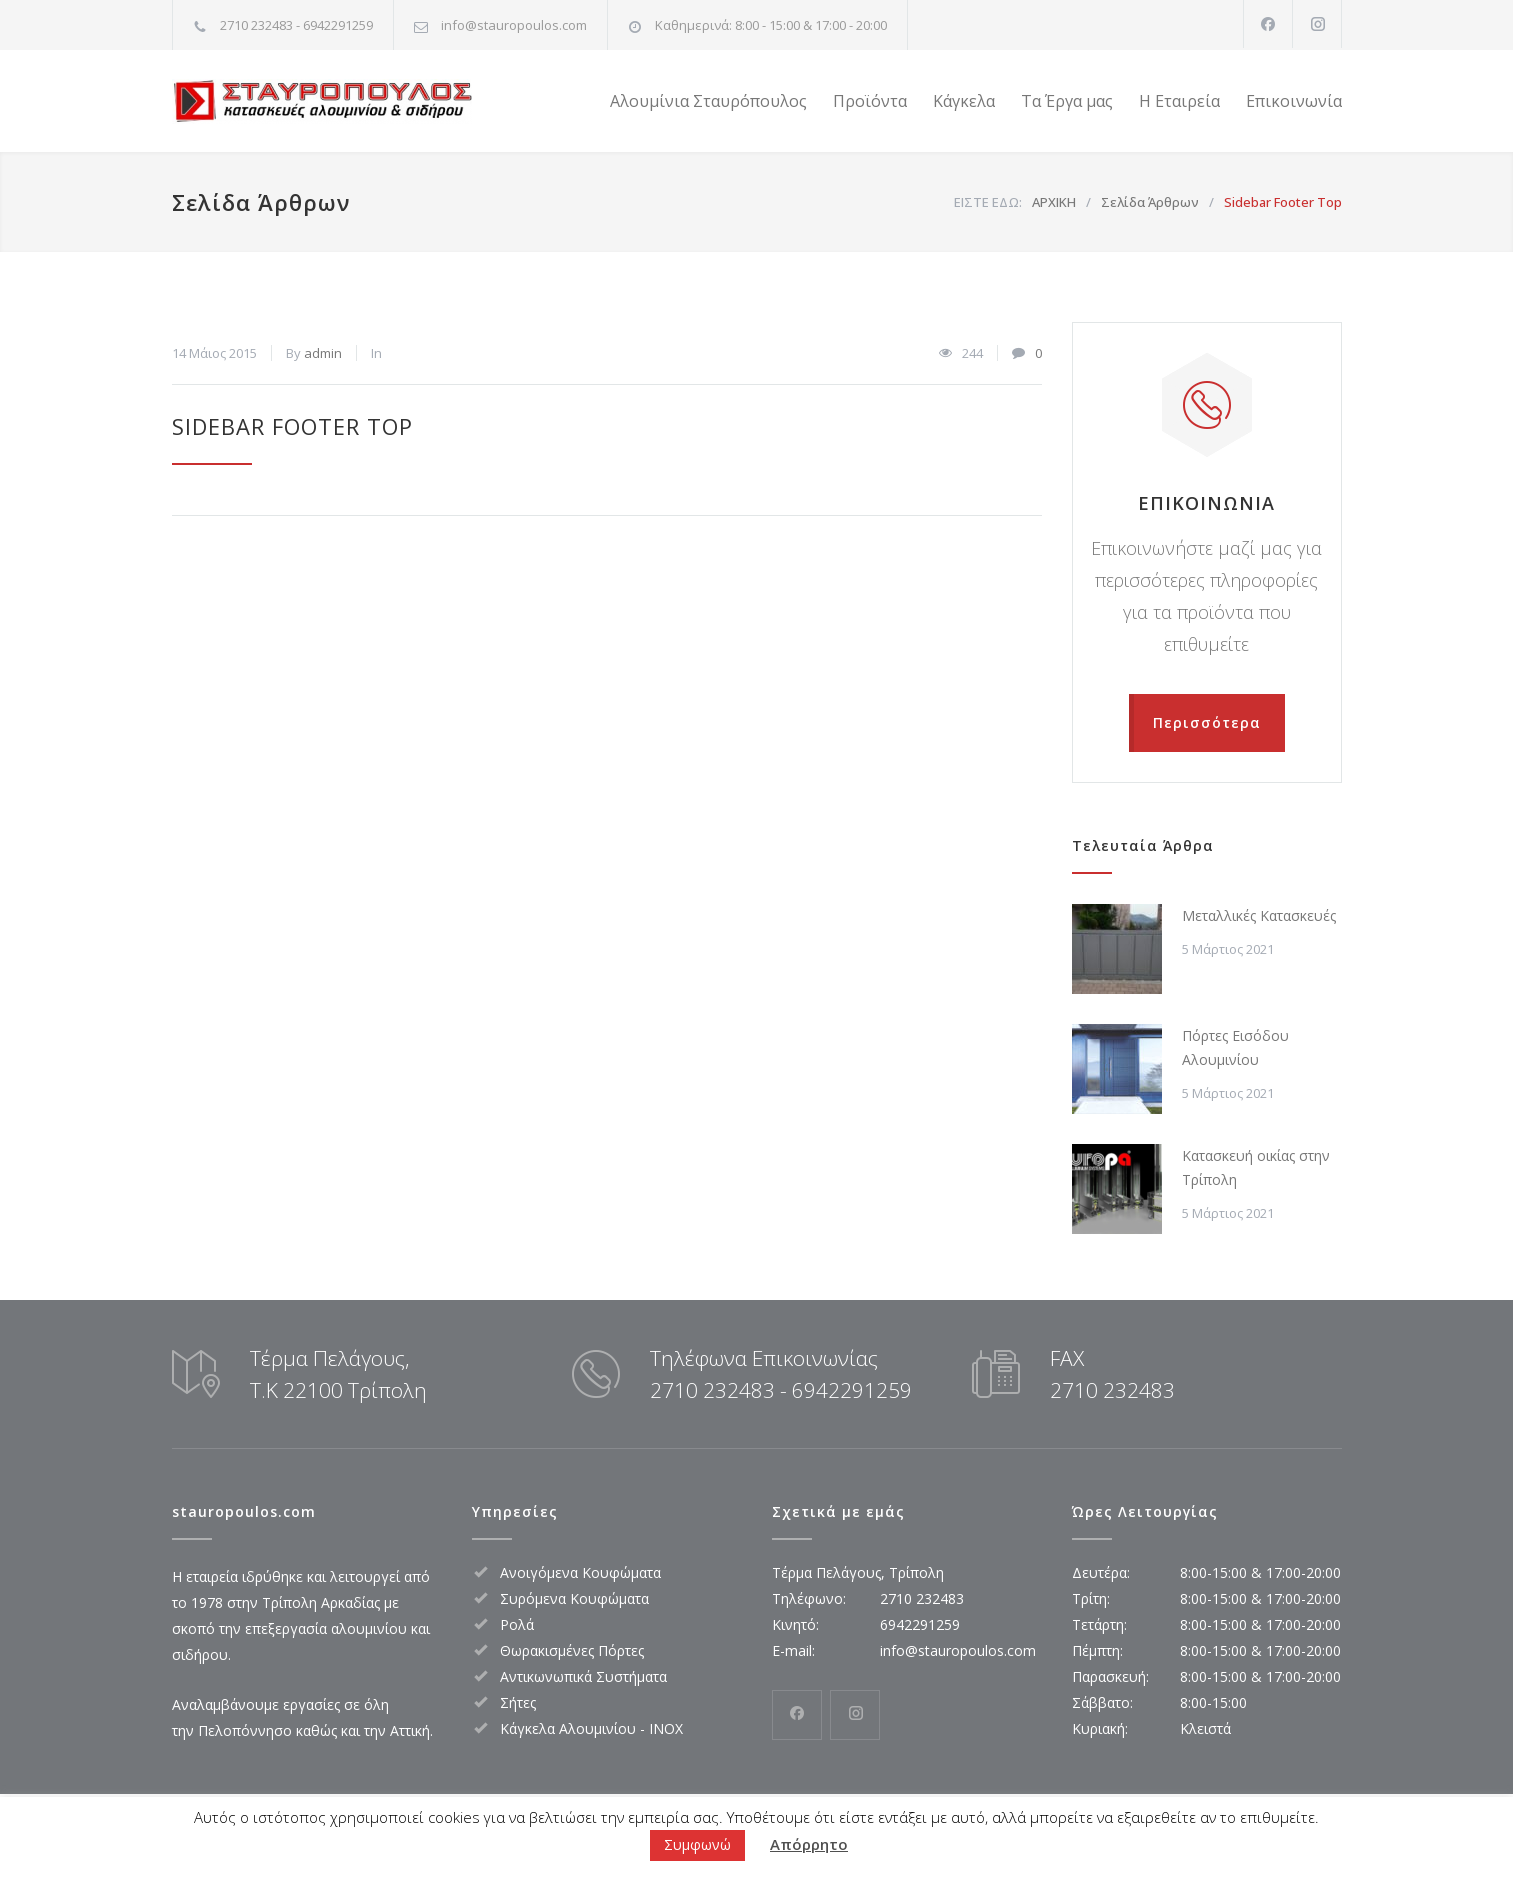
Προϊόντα (870, 101)
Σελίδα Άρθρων (261, 202)
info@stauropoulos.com (514, 25)
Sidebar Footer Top (292, 426)
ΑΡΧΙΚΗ (1054, 202)
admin (323, 353)
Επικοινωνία (1294, 101)
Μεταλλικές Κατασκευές (1259, 915)
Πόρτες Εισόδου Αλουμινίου (1235, 1047)
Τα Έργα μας (1067, 101)
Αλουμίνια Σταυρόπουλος (708, 101)
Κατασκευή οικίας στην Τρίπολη (1256, 1167)
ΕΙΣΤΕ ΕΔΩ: (988, 202)
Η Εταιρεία (1179, 101)
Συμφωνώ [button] (697, 1844)
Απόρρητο (809, 1844)
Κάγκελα (964, 101)
